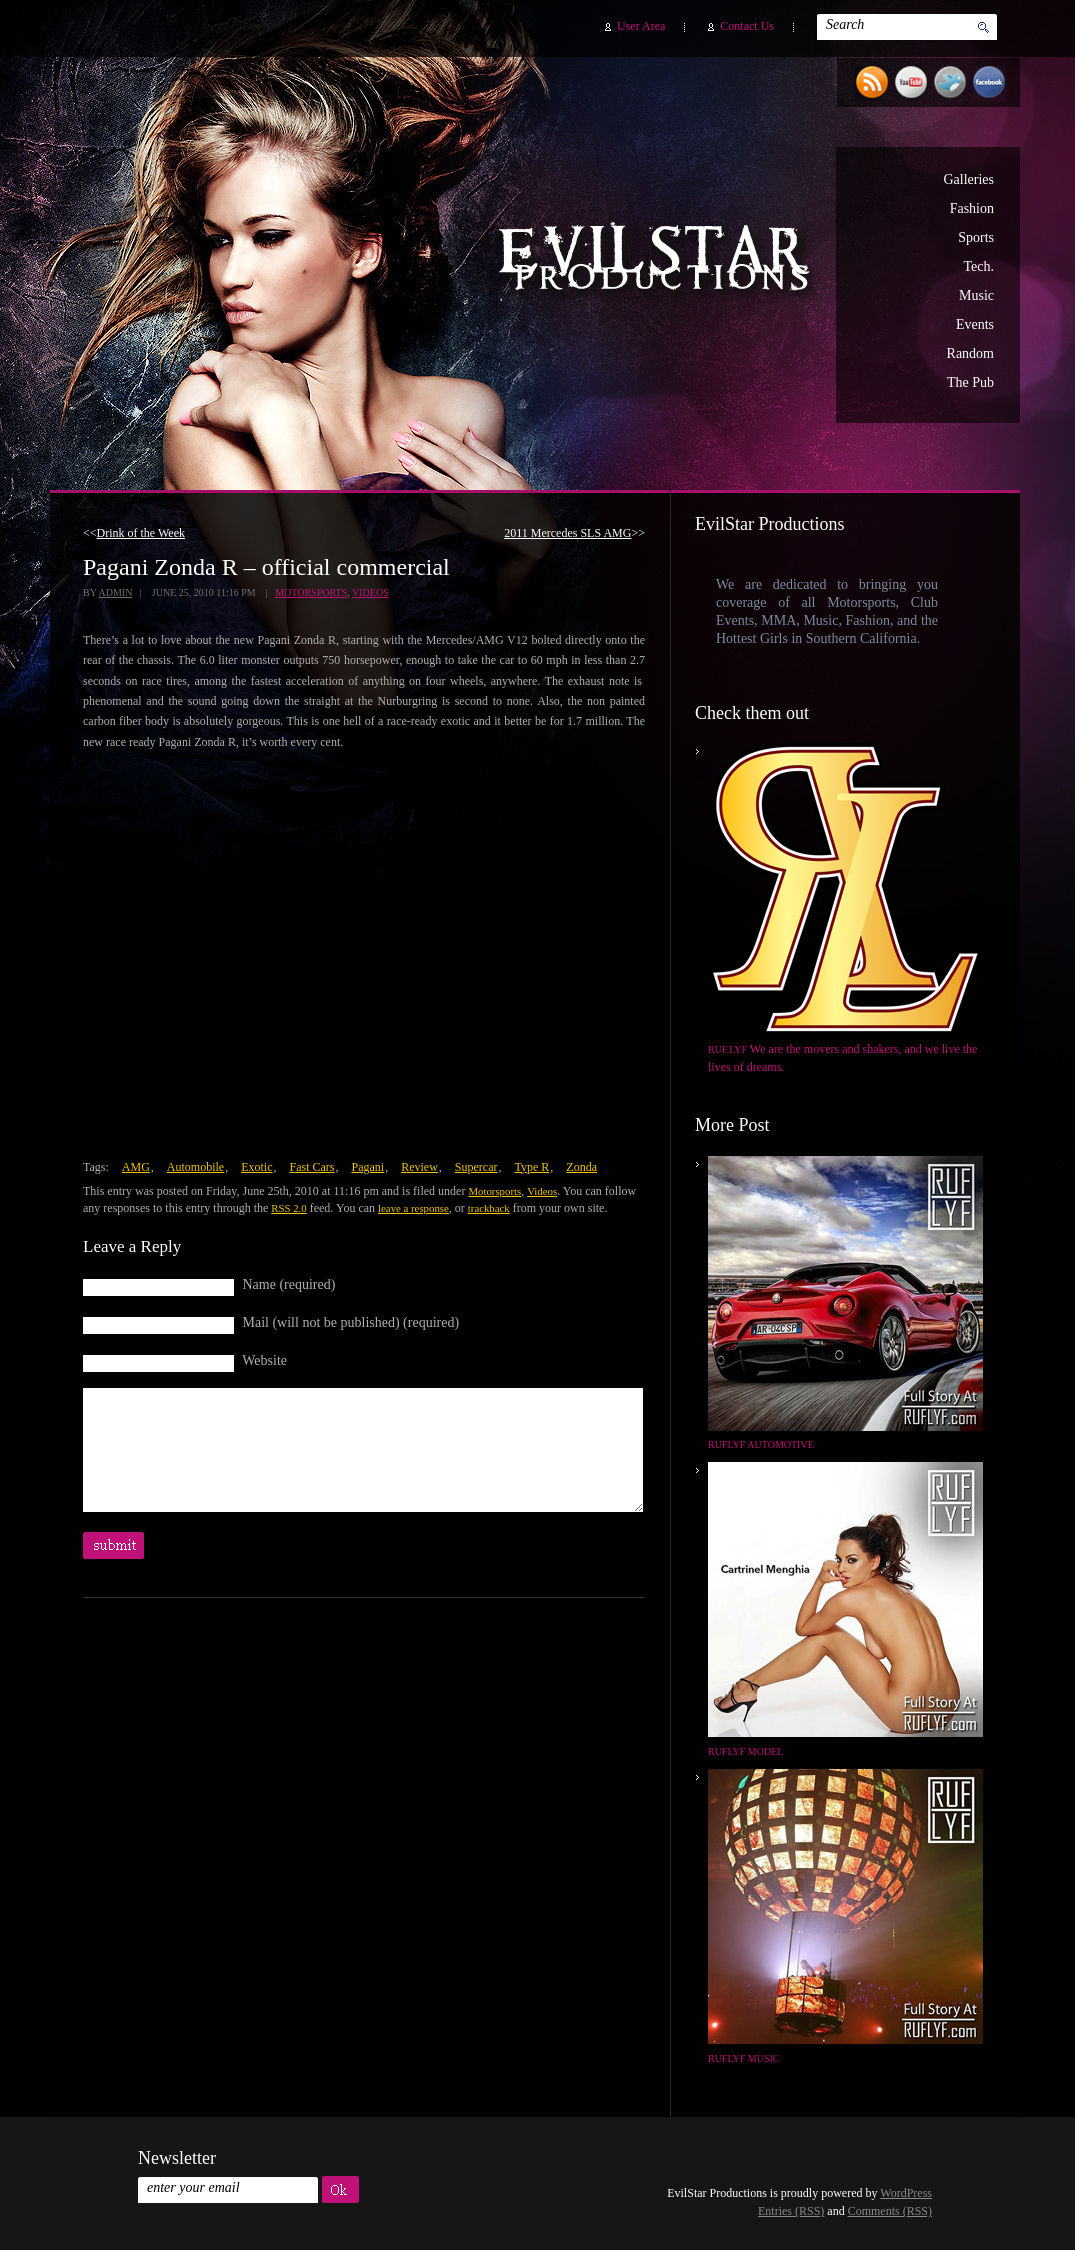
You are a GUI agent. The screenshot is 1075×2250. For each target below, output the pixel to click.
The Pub (970, 382)
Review (419, 1167)
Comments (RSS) (890, 2211)
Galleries (968, 179)
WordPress (906, 2193)
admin (115, 592)
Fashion (972, 208)
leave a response (413, 1208)
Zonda (581, 1167)
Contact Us (747, 26)
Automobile (195, 1167)
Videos (370, 592)
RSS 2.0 (288, 1208)
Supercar (476, 1167)
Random (970, 353)
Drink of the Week (141, 533)
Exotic (256, 1167)
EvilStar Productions (659, 261)
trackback (489, 1208)
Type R (531, 1167)
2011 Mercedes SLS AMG (567, 533)
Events (975, 324)
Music (976, 295)
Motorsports (311, 592)
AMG (136, 1167)
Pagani (368, 1167)
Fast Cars (312, 1167)
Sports (976, 237)
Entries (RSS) (791, 2211)
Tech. (978, 266)
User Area (641, 26)
